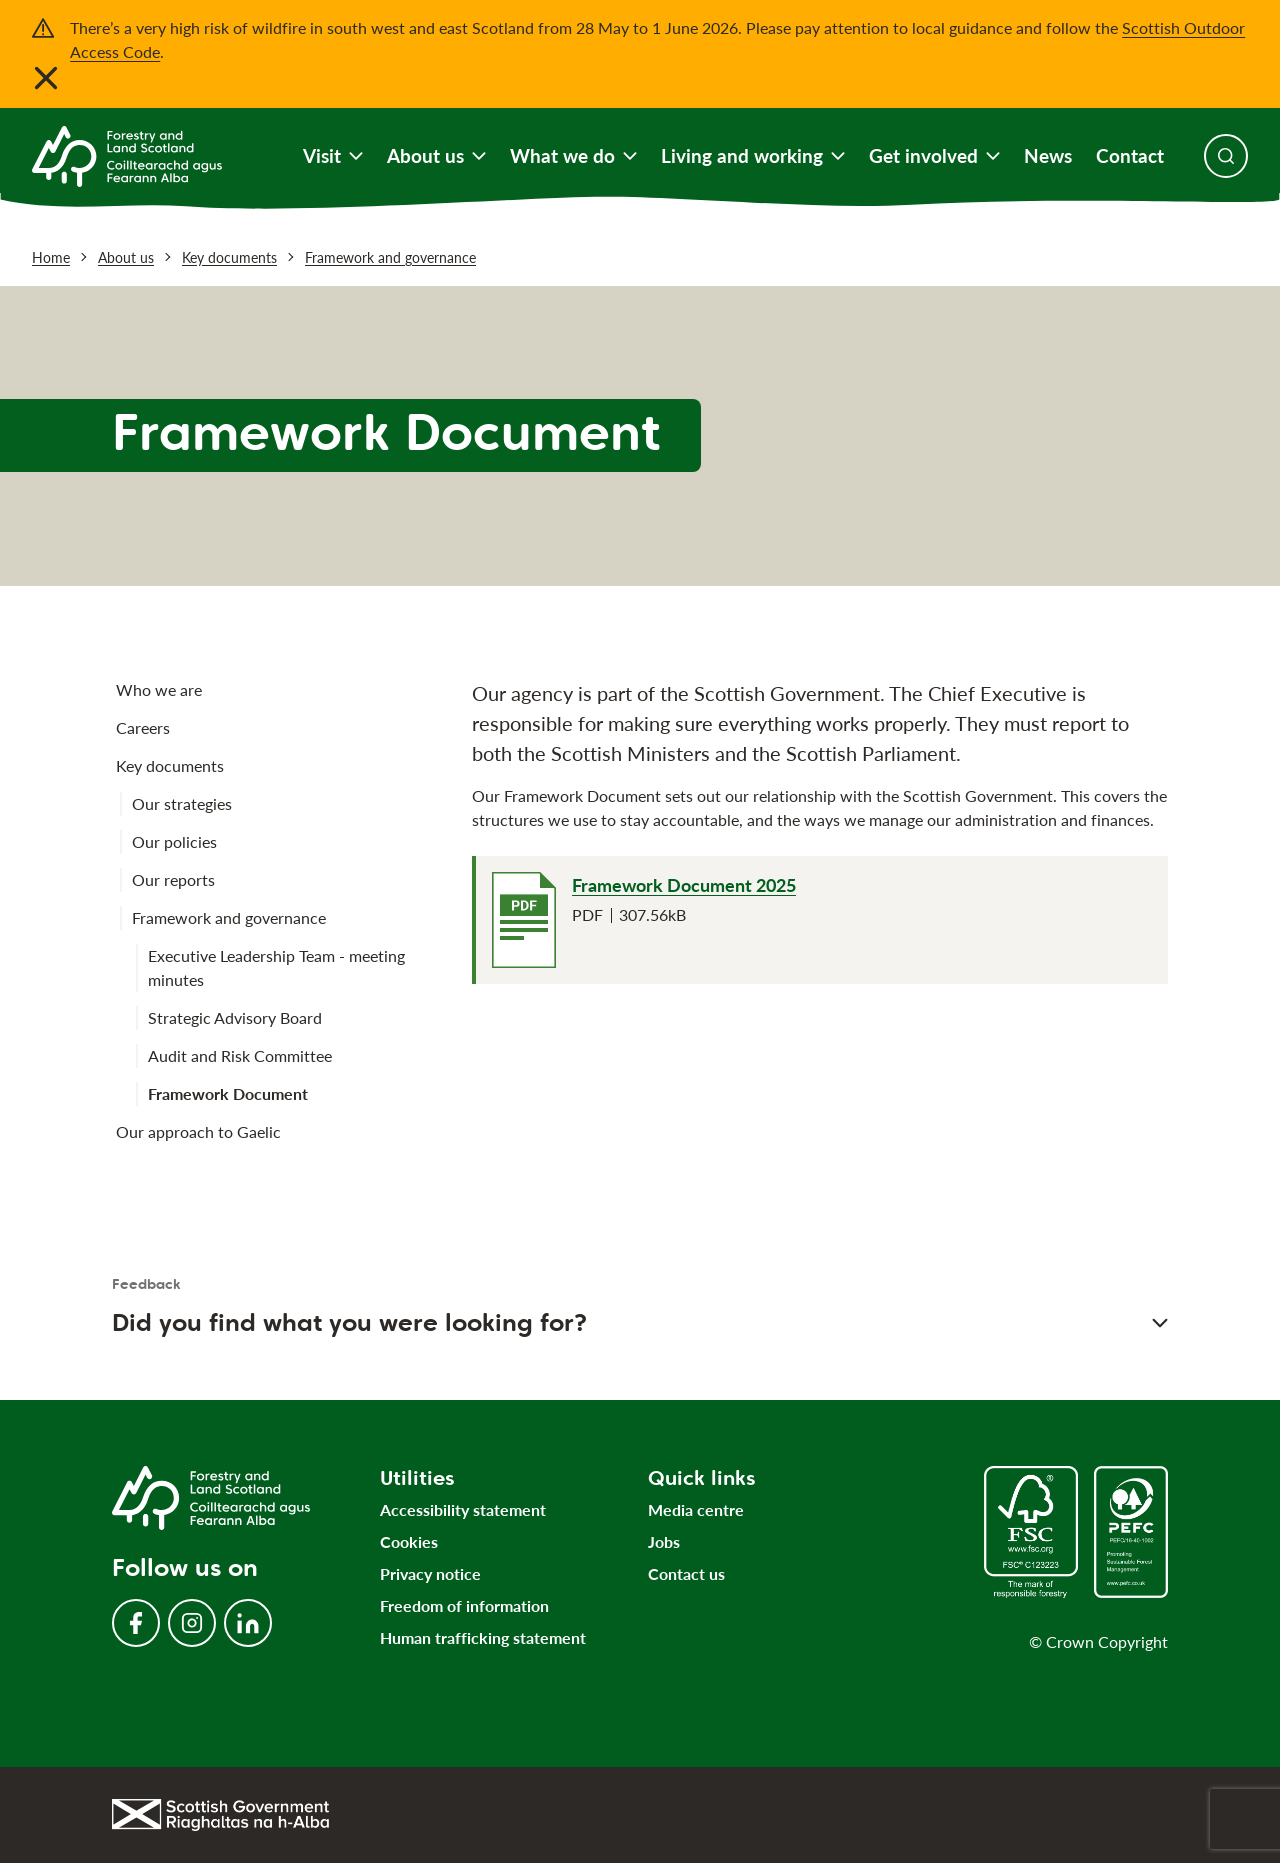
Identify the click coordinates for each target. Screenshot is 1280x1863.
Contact (1130, 156)
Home (51, 257)
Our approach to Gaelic (198, 1131)
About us (436, 156)
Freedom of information (464, 1605)
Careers (143, 727)
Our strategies (182, 803)
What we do (573, 156)
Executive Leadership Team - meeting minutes (276, 967)
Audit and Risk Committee (240, 1055)
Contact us (686, 1573)
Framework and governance (390, 257)
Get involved (934, 156)
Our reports (173, 879)
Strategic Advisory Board (235, 1017)
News (1048, 156)
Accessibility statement (463, 1509)
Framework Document (228, 1093)
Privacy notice (430, 1573)
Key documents (229, 257)
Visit (333, 156)
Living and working (753, 156)
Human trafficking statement (483, 1637)
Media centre (696, 1509)
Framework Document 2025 (684, 885)
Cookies (409, 1541)
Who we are (159, 689)
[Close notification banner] (46, 78)
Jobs (664, 1541)
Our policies (174, 841)
